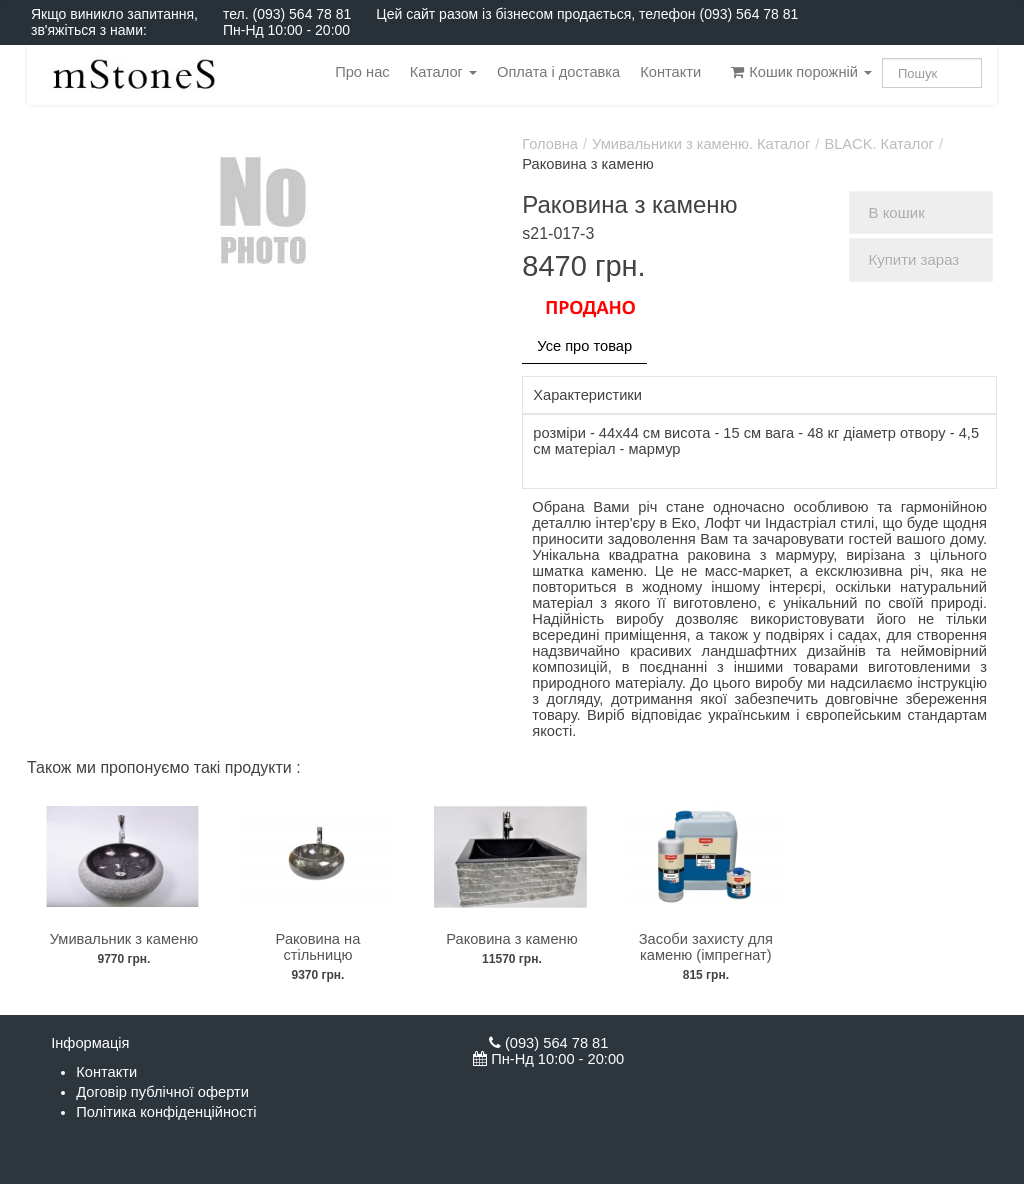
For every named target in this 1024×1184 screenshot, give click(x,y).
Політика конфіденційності (166, 1112)
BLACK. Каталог (879, 144)
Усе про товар (584, 346)
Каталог (443, 72)
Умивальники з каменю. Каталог (701, 144)
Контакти (670, 72)
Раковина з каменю (511, 939)
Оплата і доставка (558, 72)
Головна (550, 144)
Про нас (362, 72)
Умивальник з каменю (124, 939)
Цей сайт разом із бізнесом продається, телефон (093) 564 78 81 (587, 14)
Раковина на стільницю (318, 947)
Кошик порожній (801, 72)
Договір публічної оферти (162, 1092)
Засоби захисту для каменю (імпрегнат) (706, 947)
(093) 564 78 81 (301, 14)
